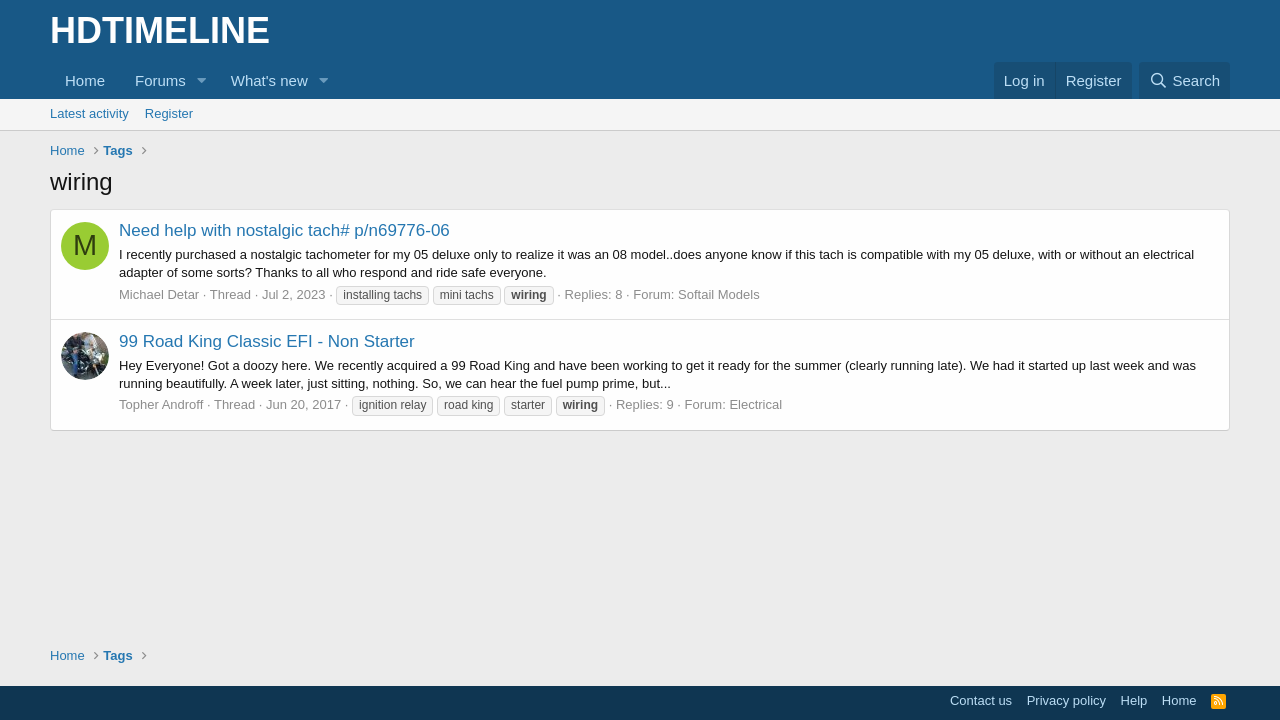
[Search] (1184, 80)
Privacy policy (1066, 700)
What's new (269, 80)
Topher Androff (161, 404)
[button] (202, 80)
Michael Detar (159, 294)
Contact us (981, 700)
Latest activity (89, 113)
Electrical (755, 404)
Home (85, 80)
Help (1134, 700)
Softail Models (719, 294)
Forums (160, 80)
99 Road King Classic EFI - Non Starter (267, 341)
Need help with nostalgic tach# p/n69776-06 (284, 230)
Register (169, 113)
